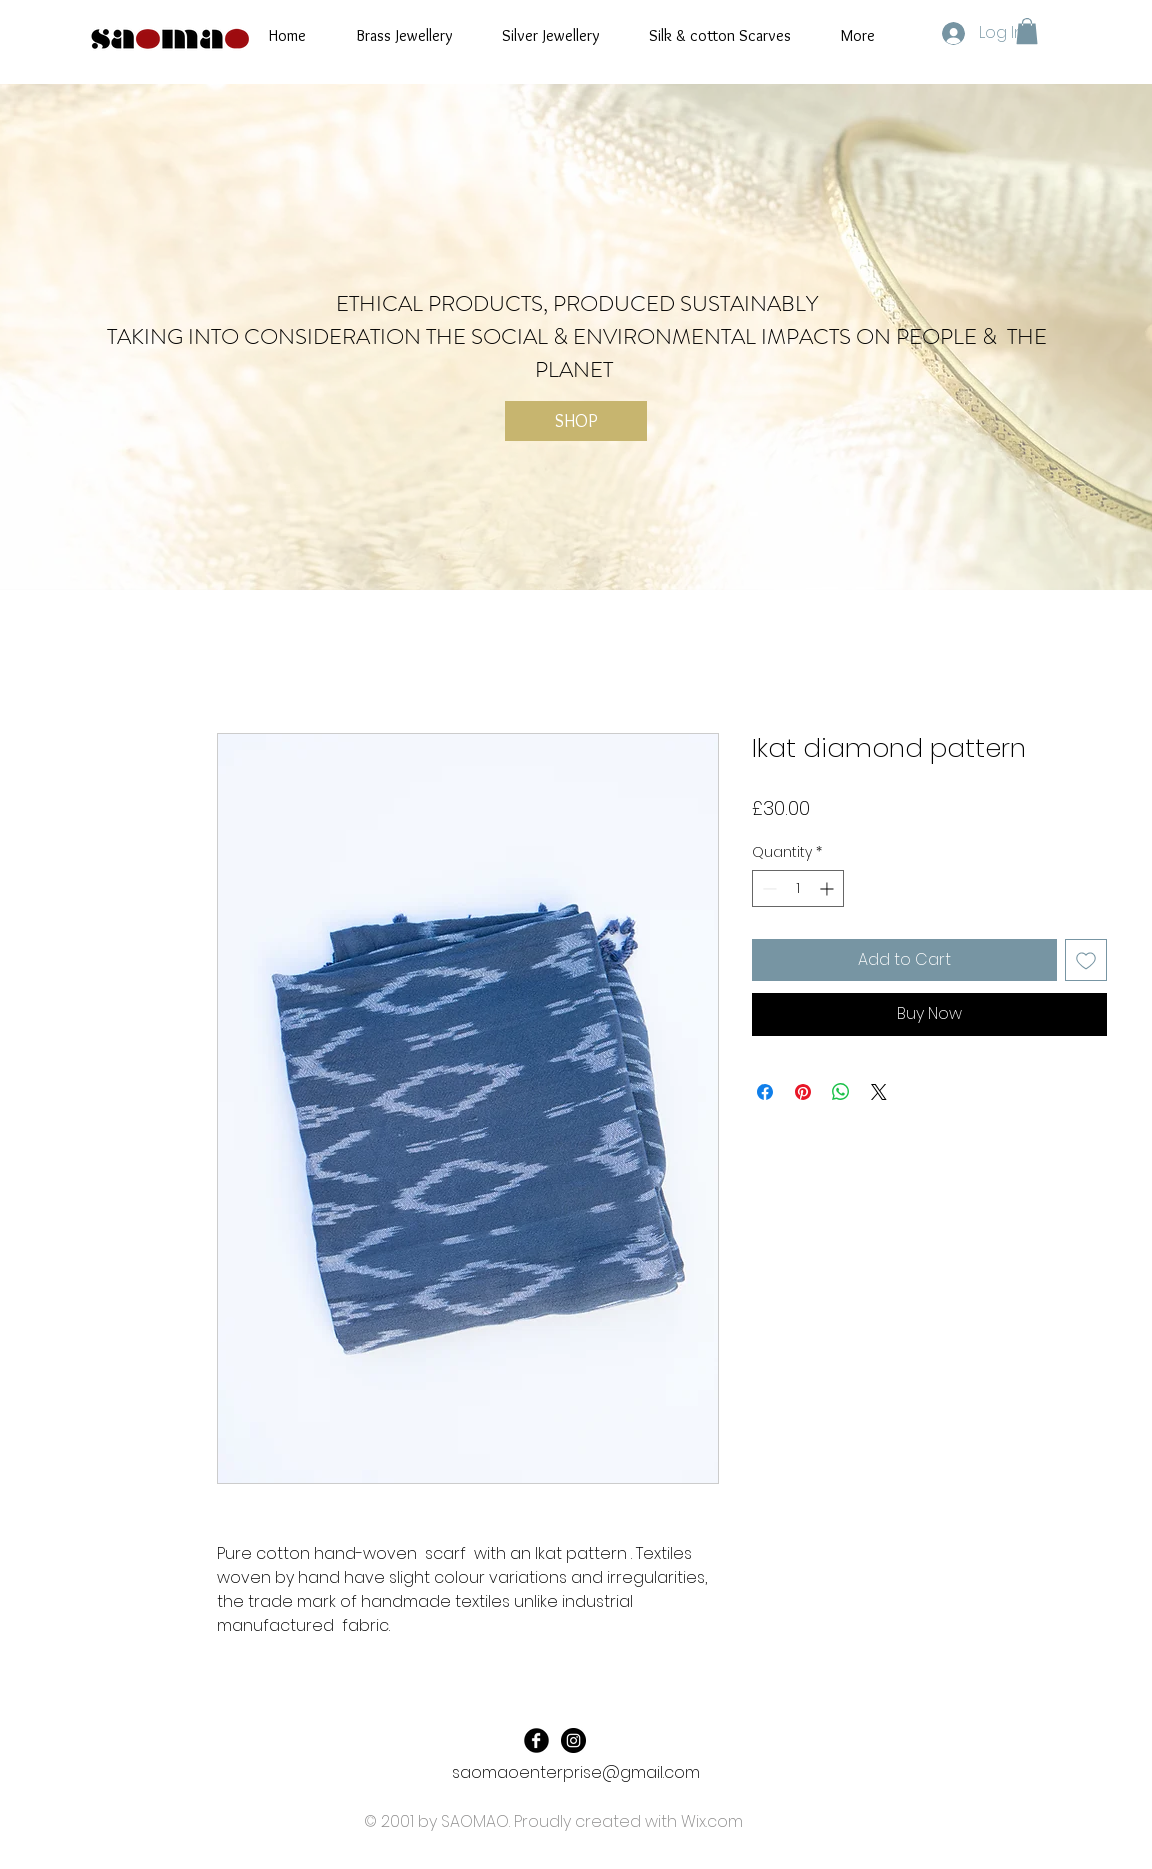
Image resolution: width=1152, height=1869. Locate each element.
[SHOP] (576, 421)
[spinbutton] (798, 888)
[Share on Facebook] (765, 1092)
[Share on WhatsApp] (841, 1092)
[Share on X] (879, 1092)
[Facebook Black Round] (536, 1740)
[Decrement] (767, 888)
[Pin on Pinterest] (803, 1092)
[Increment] (828, 888)
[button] (1027, 31)
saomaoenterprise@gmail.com (576, 1772)
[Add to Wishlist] (1086, 960)
